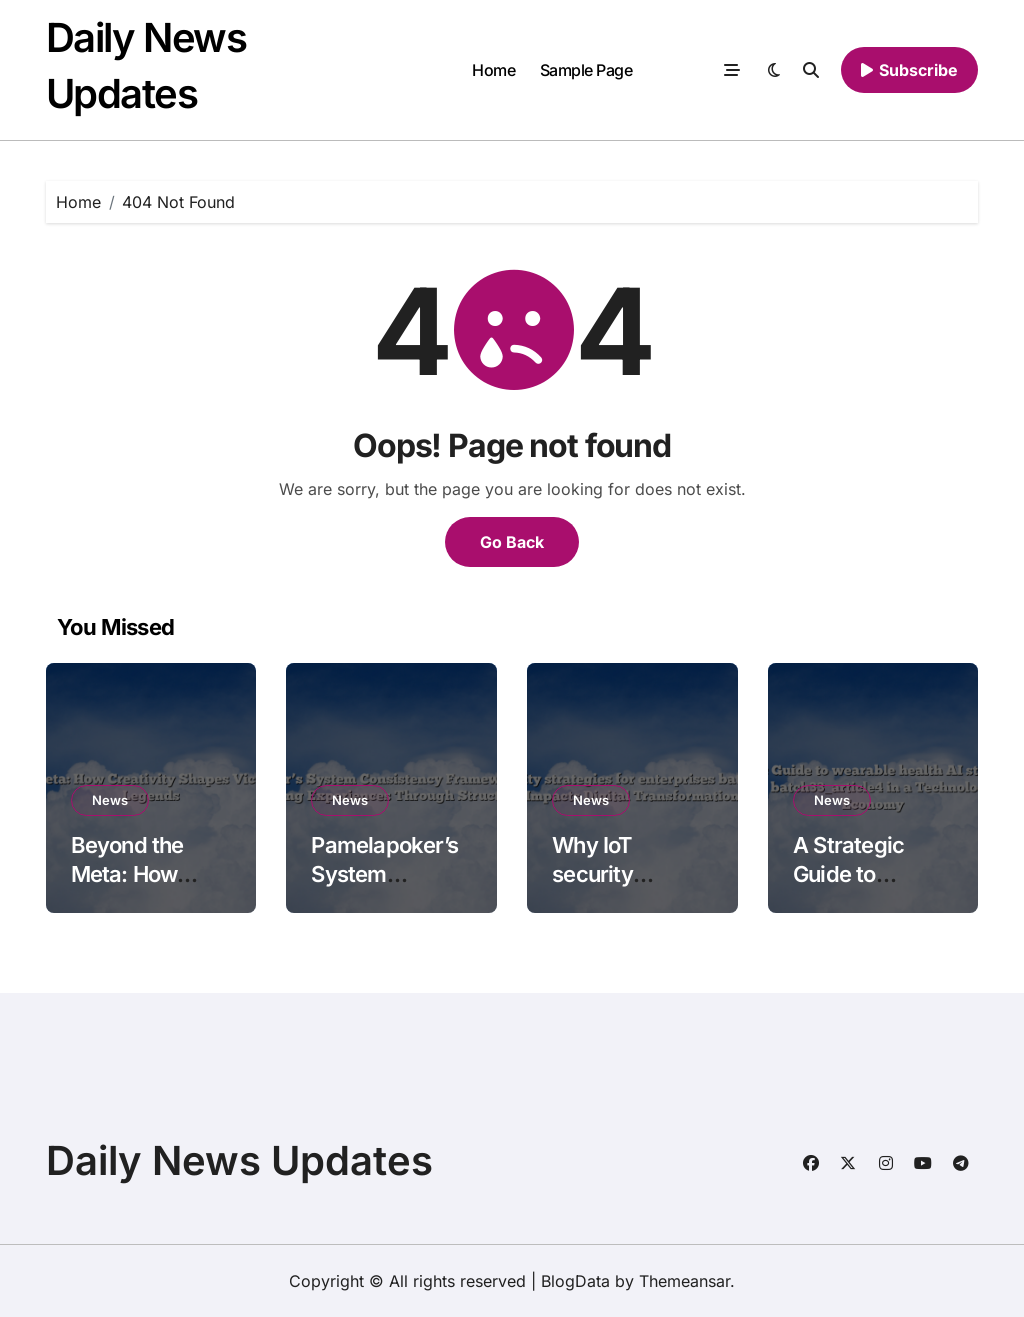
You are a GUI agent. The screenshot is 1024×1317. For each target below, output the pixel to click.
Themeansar (684, 1281)
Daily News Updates (239, 1160)
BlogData (575, 1281)
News (110, 800)
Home (493, 70)
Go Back (512, 542)
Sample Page (586, 70)
